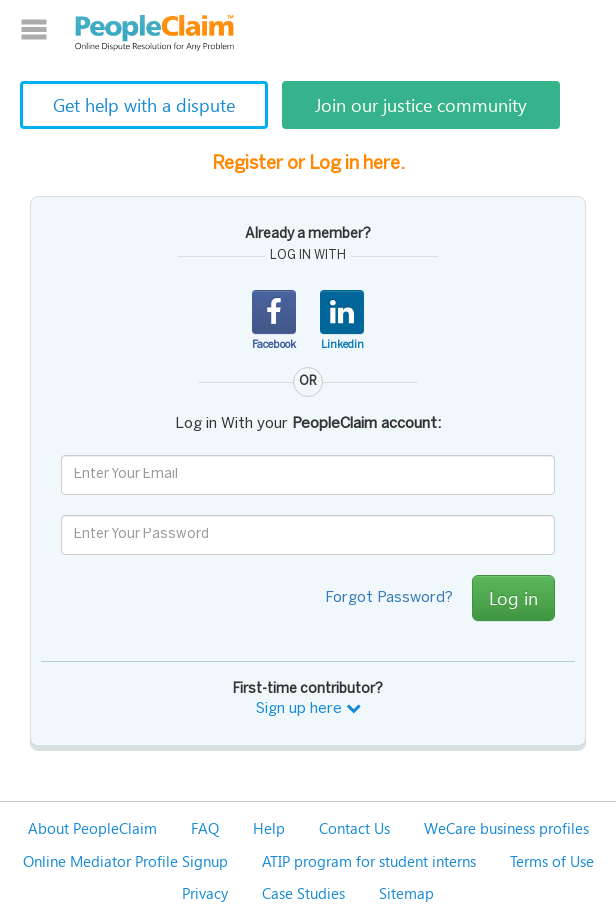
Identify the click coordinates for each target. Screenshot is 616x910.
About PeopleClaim (92, 828)
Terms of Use (552, 861)
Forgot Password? (389, 598)
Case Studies (303, 893)
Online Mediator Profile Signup (125, 861)
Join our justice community (421, 105)
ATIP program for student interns (369, 861)
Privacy (205, 893)
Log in (513, 598)
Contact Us (354, 828)
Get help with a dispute (144, 105)
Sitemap (406, 893)
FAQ (205, 828)
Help (269, 828)
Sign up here (308, 709)
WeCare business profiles (506, 828)
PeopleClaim (155, 33)
